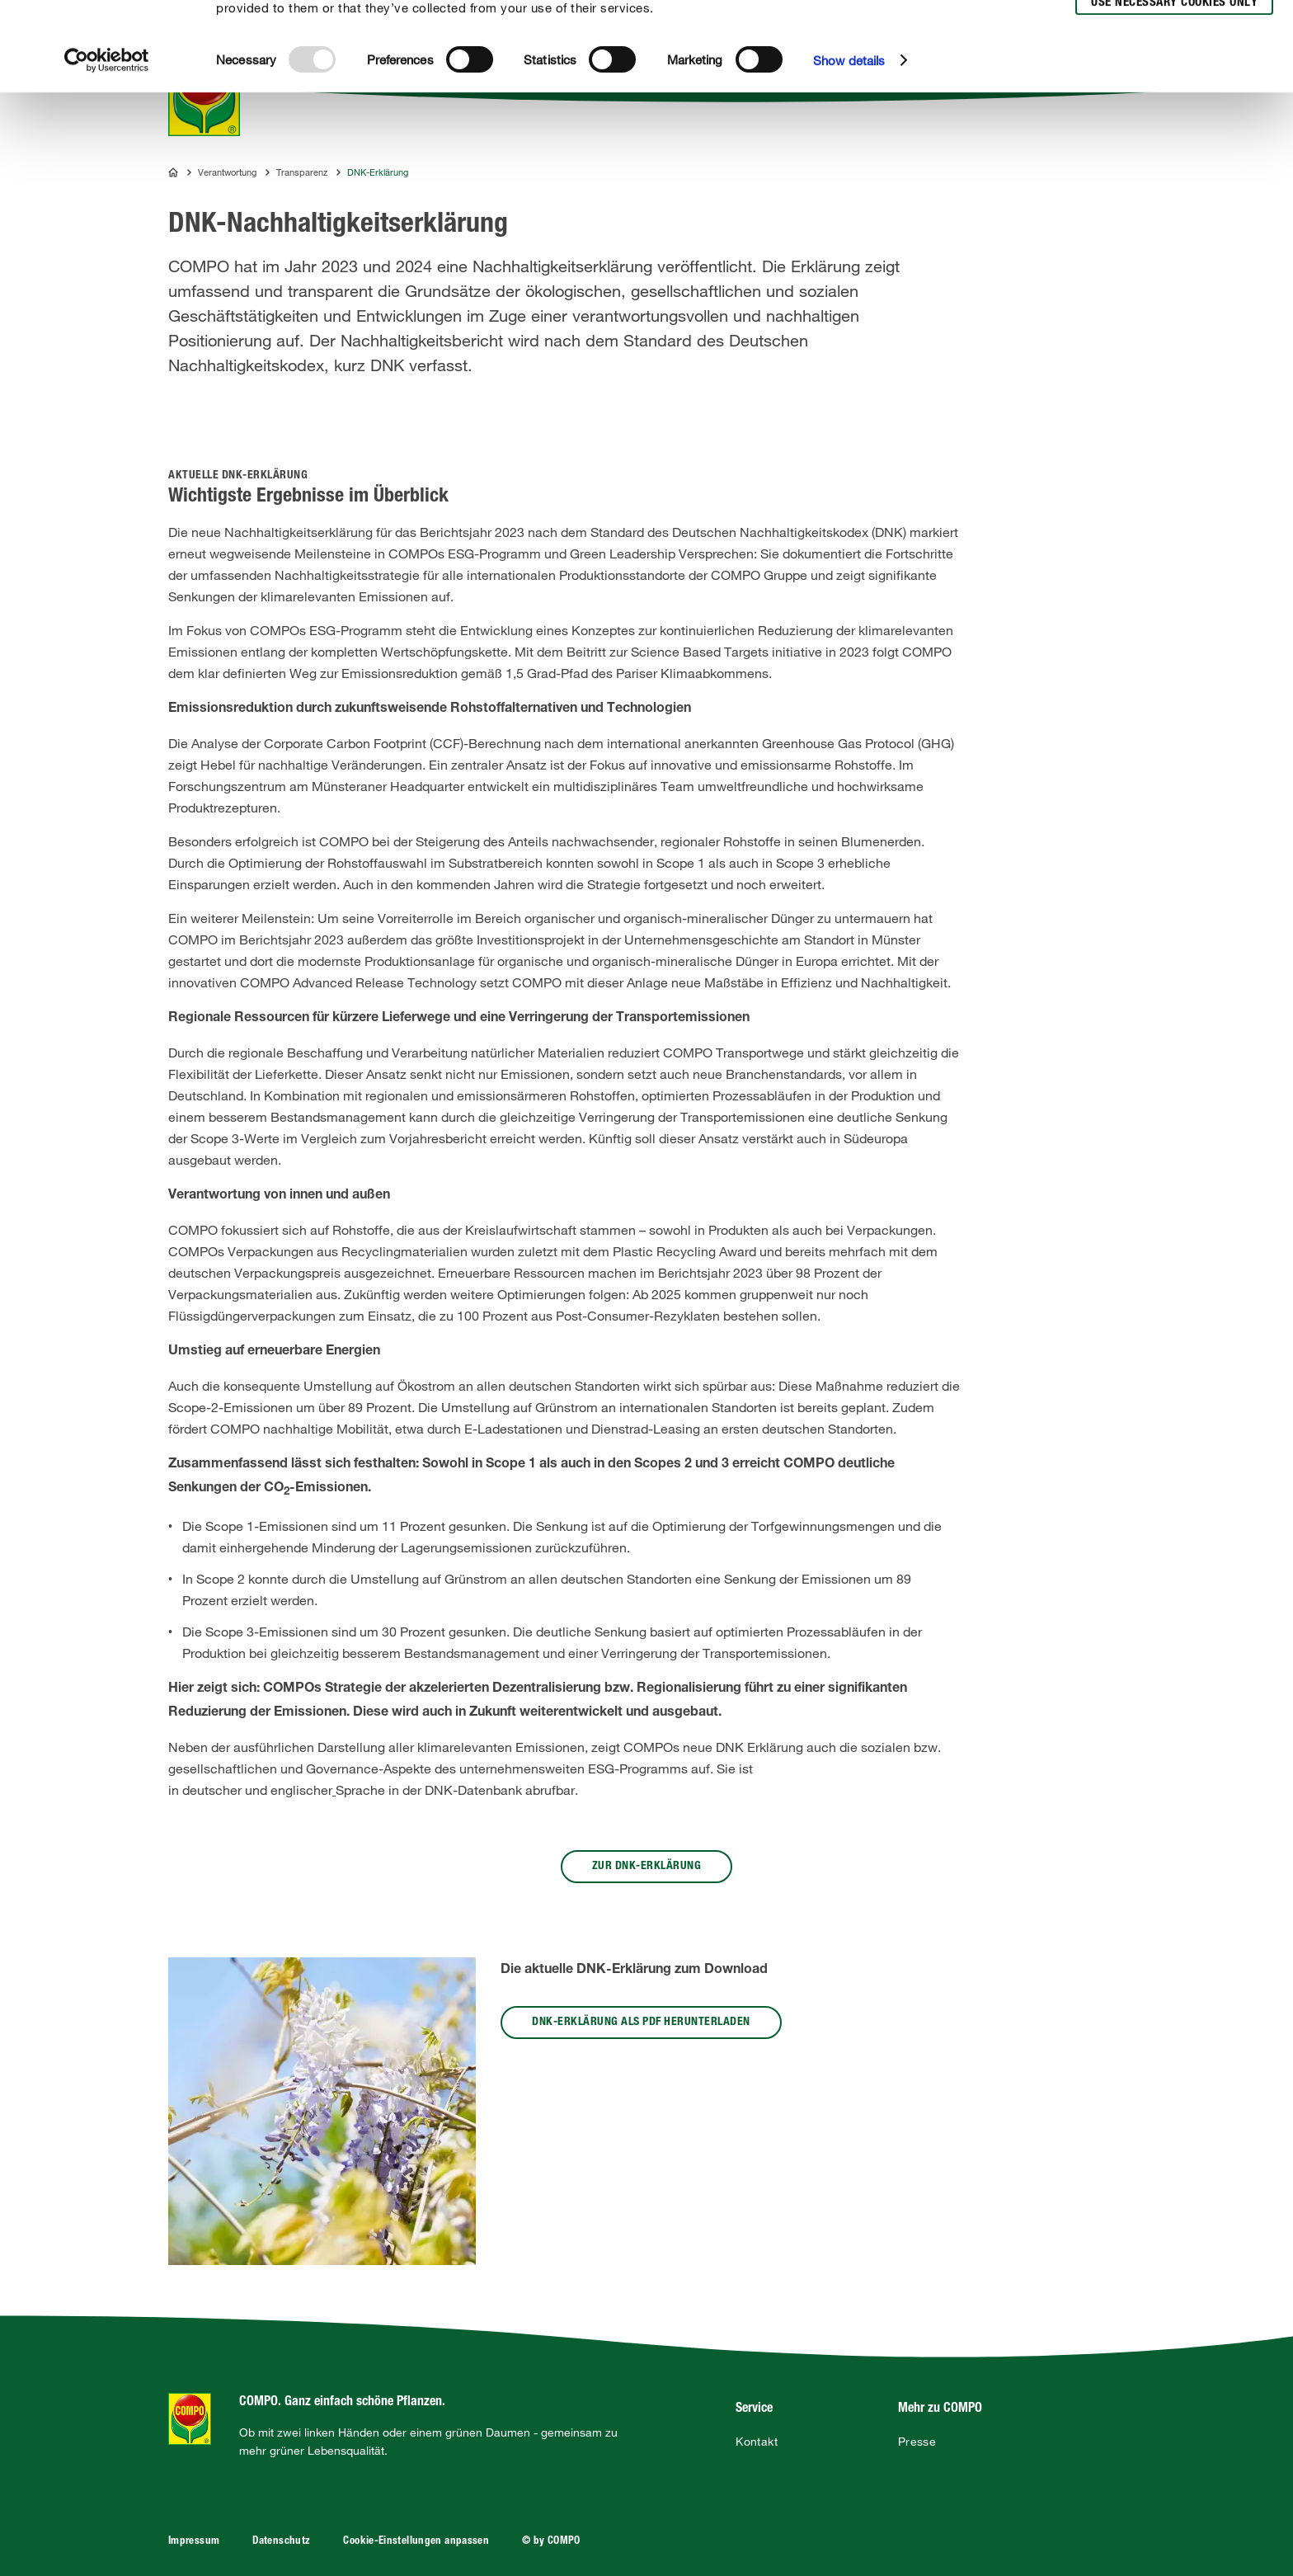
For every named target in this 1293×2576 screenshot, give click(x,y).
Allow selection (1171, 62)
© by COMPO (551, 2541)
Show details (849, 149)
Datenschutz (281, 2541)
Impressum (193, 2541)
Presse (917, 2441)
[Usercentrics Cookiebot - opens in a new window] (107, 149)
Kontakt (757, 2441)
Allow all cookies (1171, 32)
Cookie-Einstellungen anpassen (416, 2541)
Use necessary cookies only (1174, 92)
